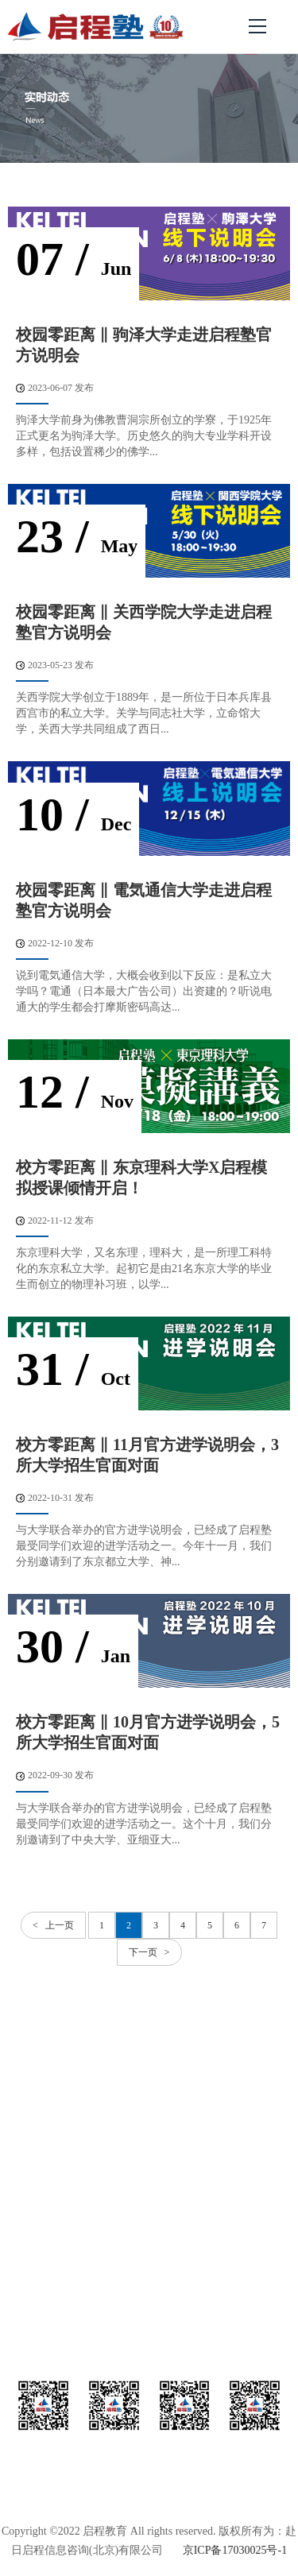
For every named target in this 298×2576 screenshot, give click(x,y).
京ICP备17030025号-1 (235, 2550)
